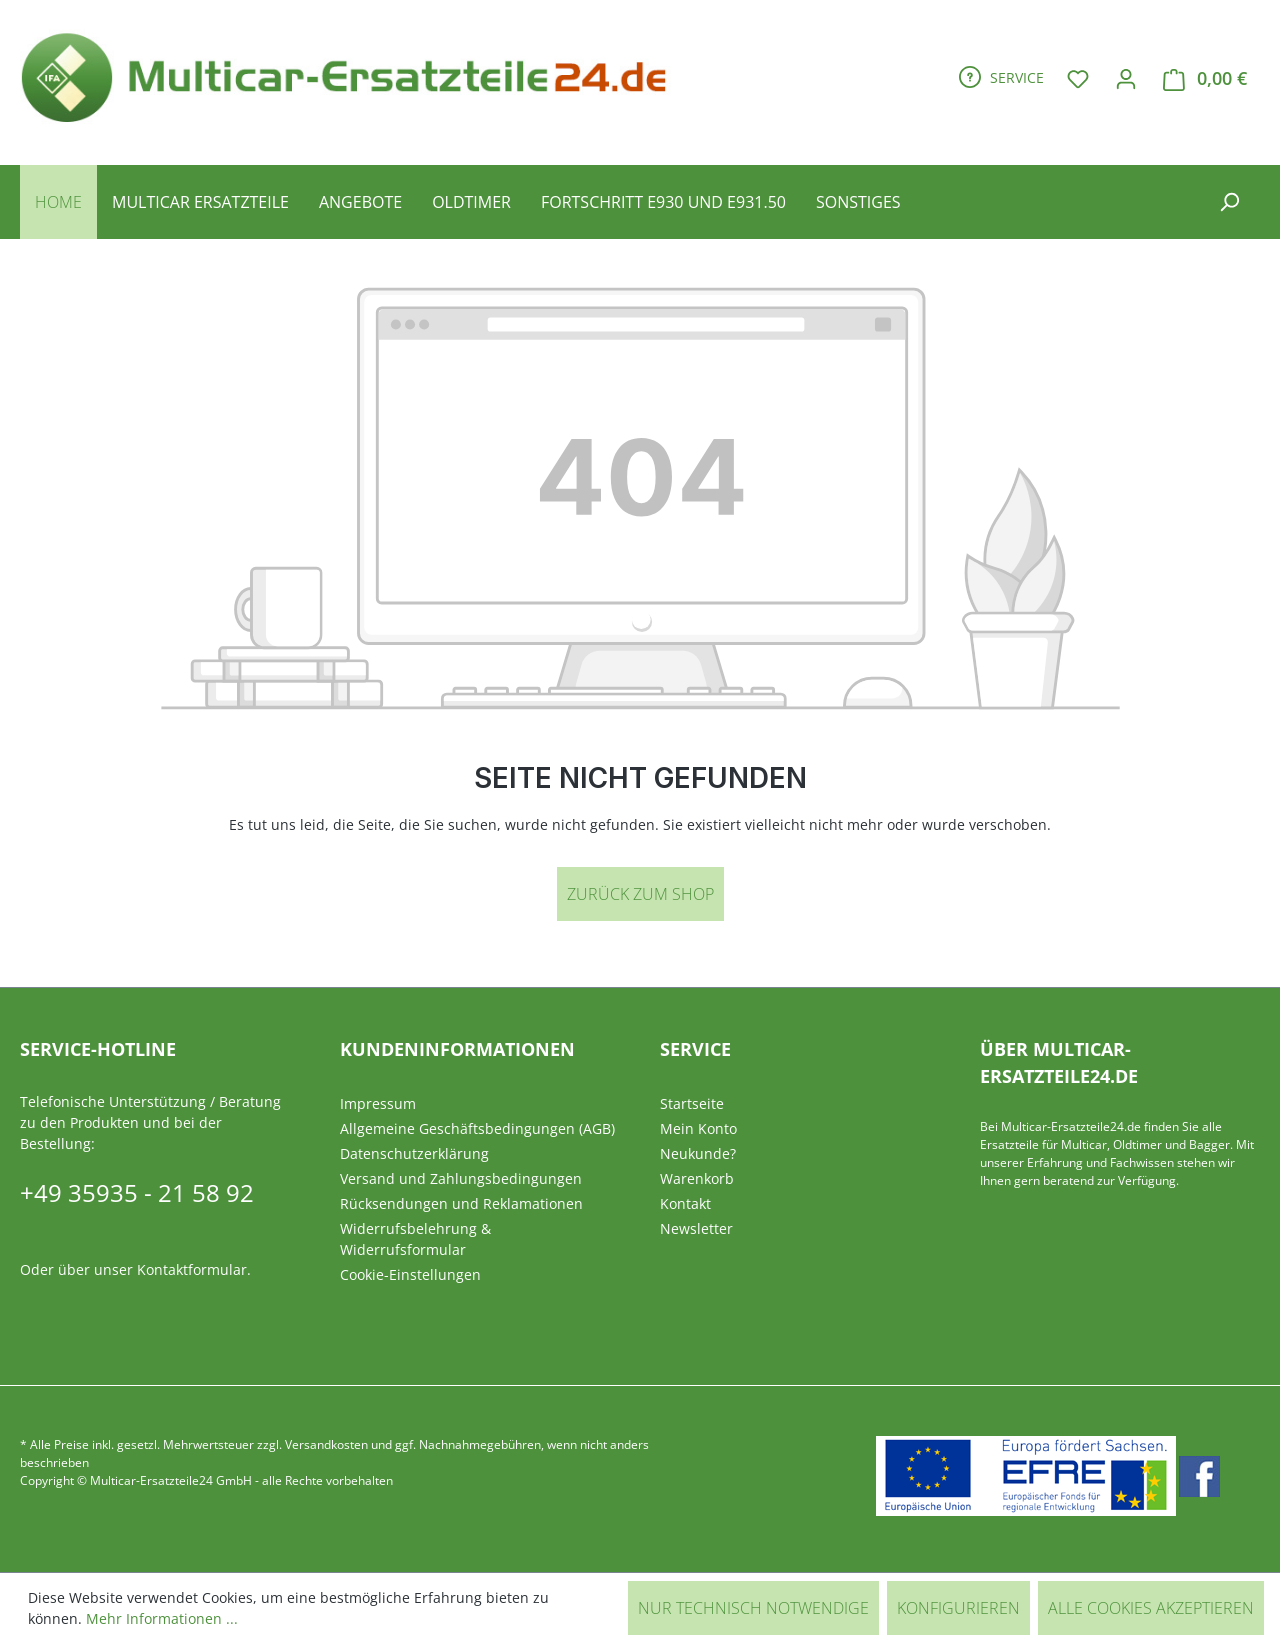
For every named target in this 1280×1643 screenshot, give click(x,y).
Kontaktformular (192, 1269)
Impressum (378, 1103)
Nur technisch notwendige (753, 1608)
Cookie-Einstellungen (410, 1274)
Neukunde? (698, 1153)
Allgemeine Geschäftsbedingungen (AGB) (477, 1128)
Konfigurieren (958, 1608)
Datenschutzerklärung (414, 1153)
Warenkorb (697, 1178)
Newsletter (696, 1228)
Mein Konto (698, 1128)
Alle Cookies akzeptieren (1151, 1608)
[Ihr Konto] (1126, 78)
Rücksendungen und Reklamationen (461, 1203)
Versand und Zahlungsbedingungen (461, 1178)
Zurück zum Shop (640, 894)
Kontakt (685, 1203)
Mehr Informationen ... (162, 1618)
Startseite (692, 1103)
